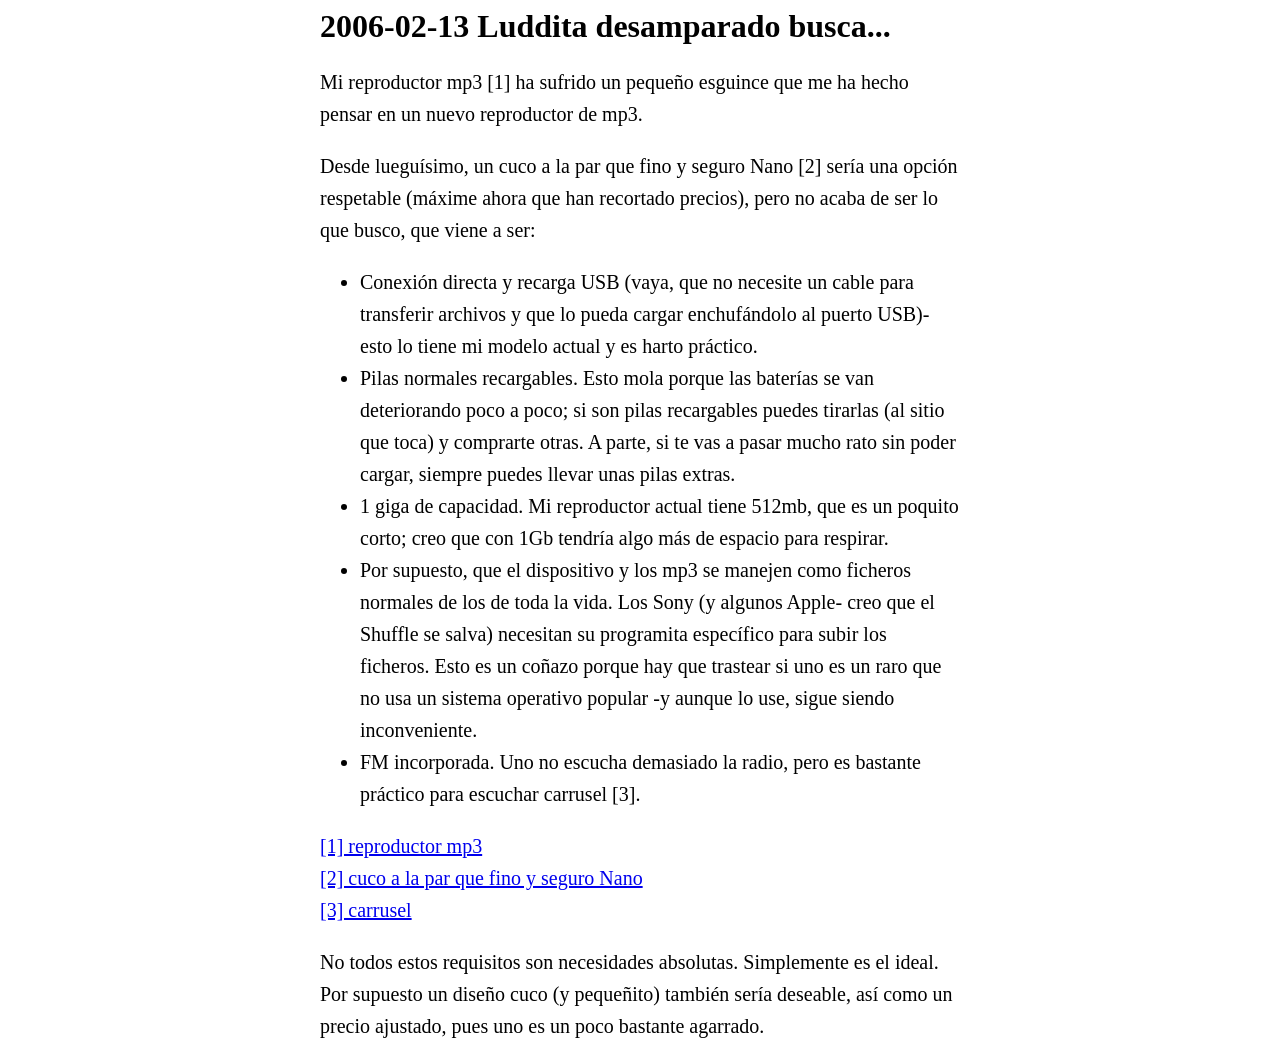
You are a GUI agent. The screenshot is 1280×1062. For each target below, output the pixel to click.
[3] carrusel (366, 910)
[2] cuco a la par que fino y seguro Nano (481, 878)
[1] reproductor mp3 (401, 846)
